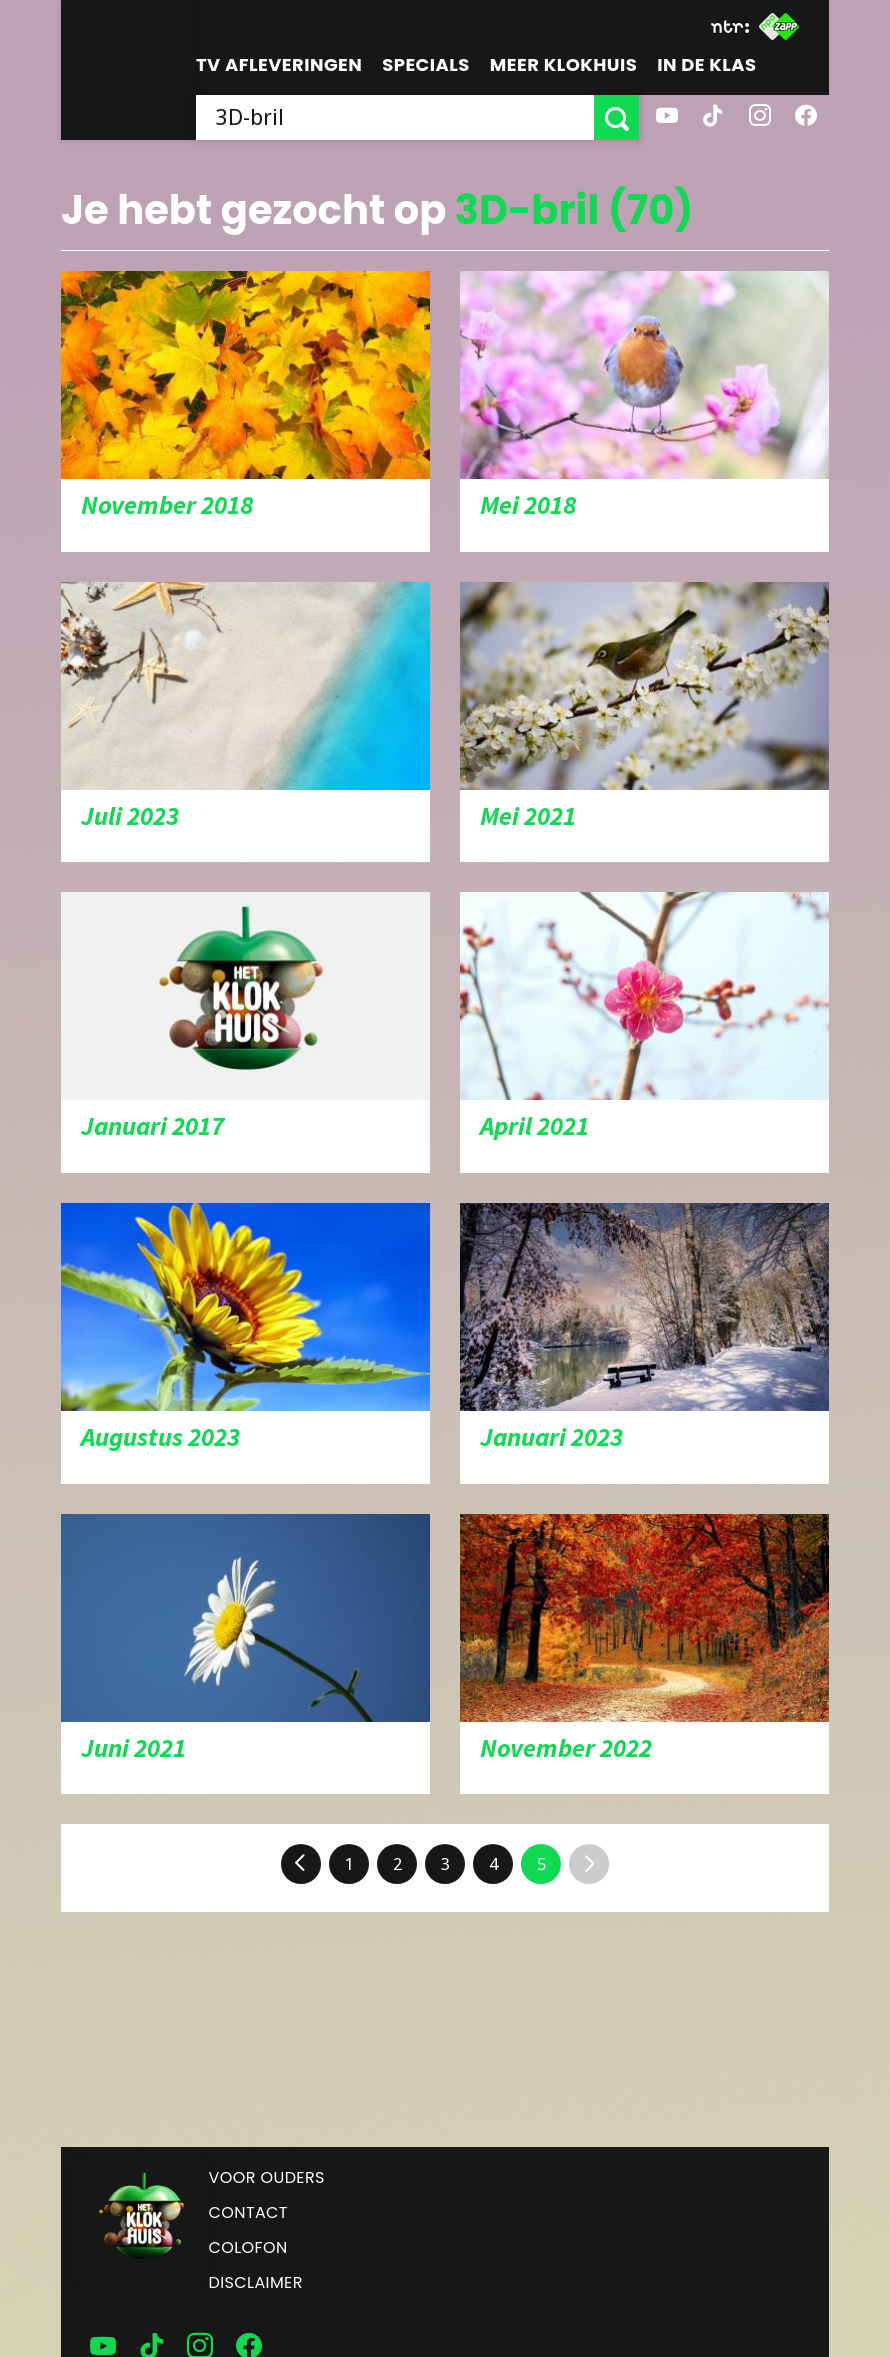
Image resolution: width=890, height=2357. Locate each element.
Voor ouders (267, 2177)
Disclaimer (256, 2282)
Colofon (248, 2247)
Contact (248, 2212)
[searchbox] (395, 117)
